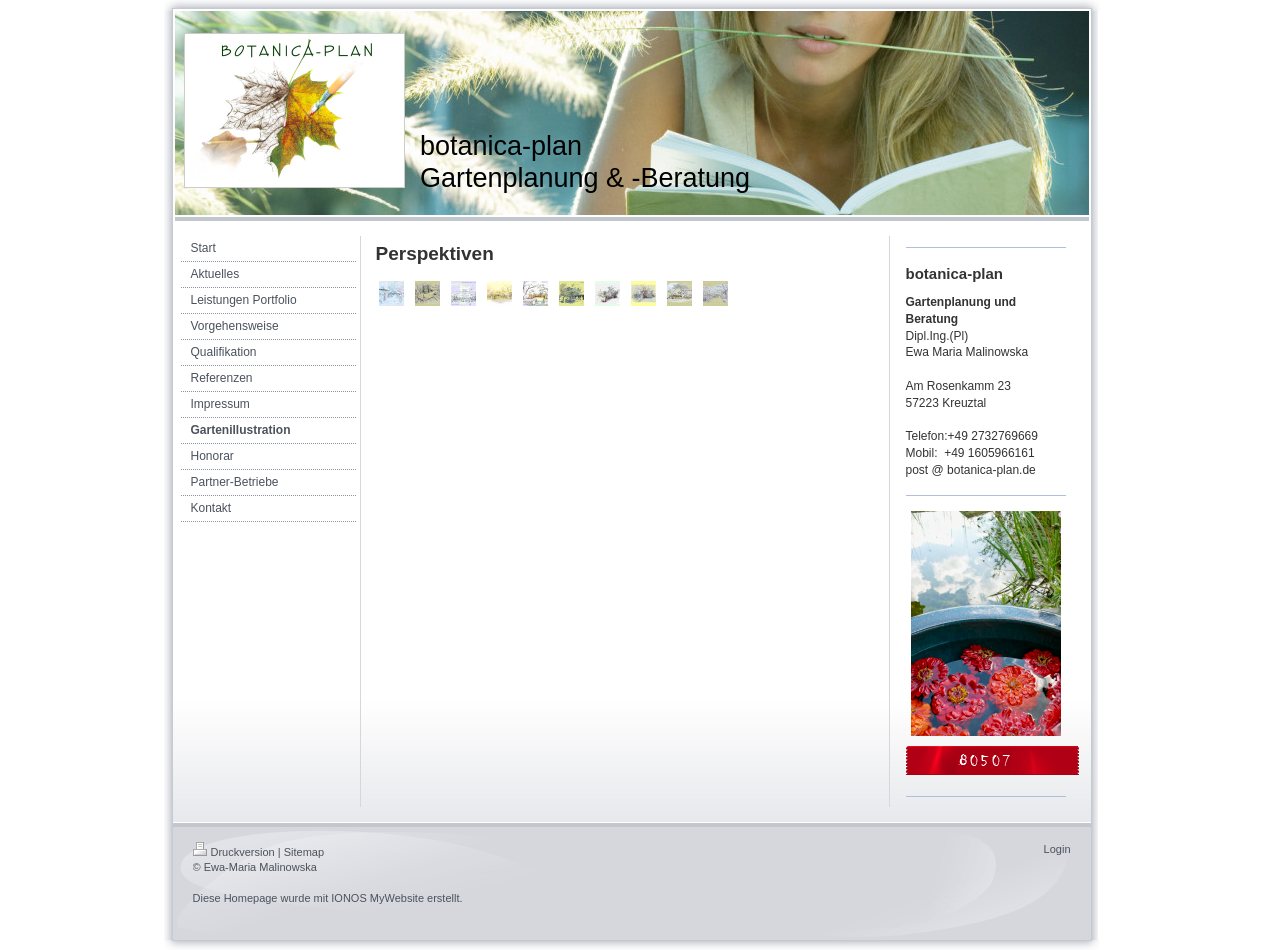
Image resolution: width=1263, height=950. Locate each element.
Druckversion (234, 852)
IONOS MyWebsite (377, 898)
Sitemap (304, 852)
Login (1057, 849)
